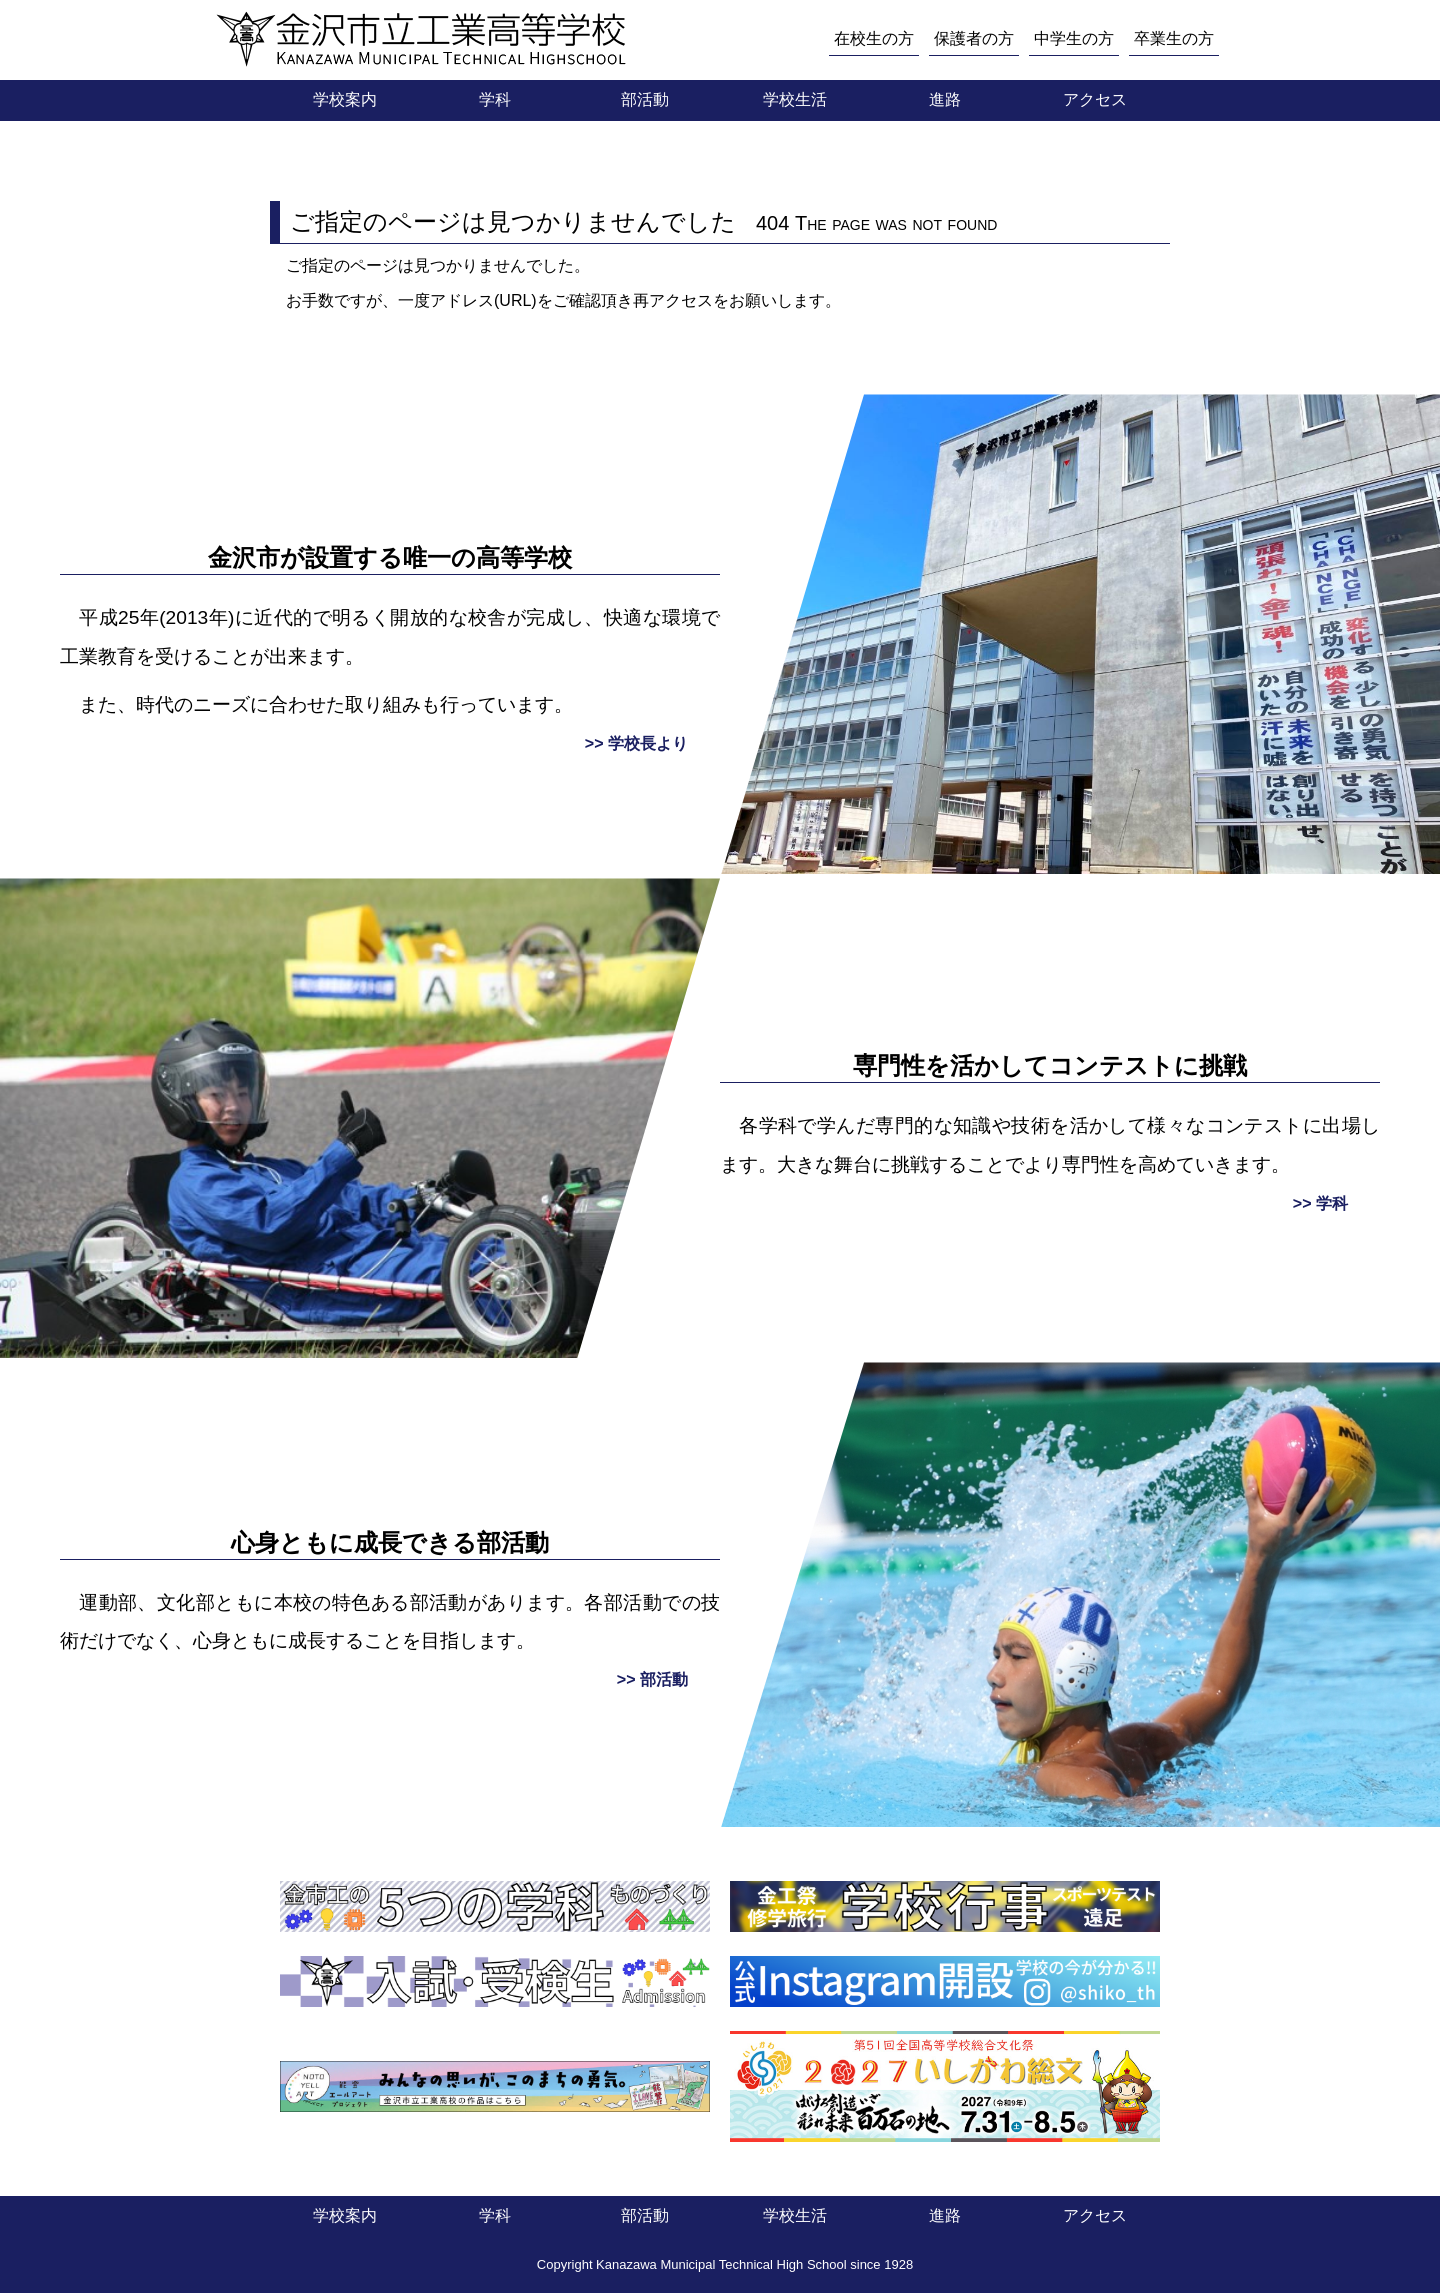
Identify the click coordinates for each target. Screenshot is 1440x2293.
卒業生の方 (1174, 38)
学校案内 (345, 99)
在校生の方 (874, 38)
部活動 (645, 99)
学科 (495, 99)
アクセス (1095, 99)
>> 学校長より (636, 743)
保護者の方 (974, 38)
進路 (945, 99)
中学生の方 (1074, 38)
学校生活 (795, 99)
